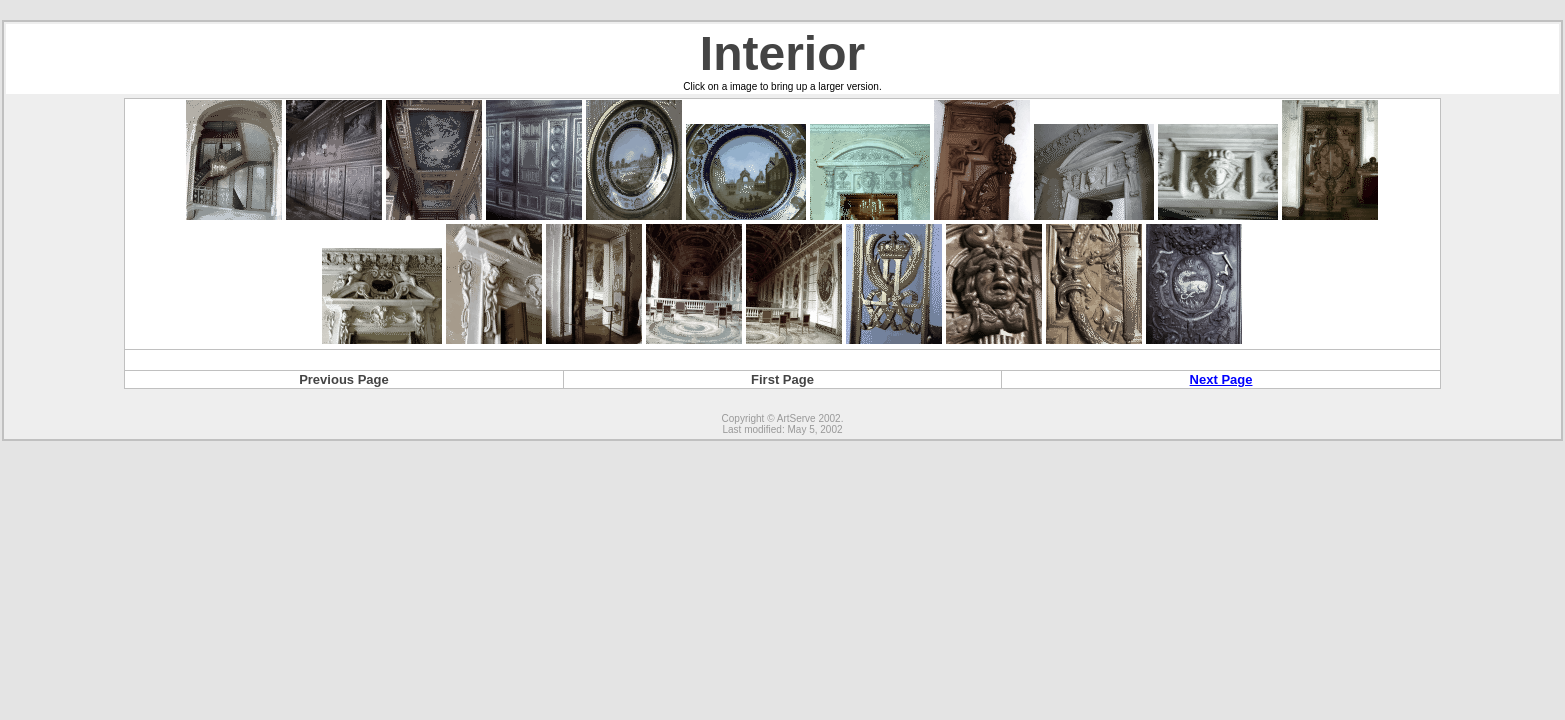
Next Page (1221, 379)
